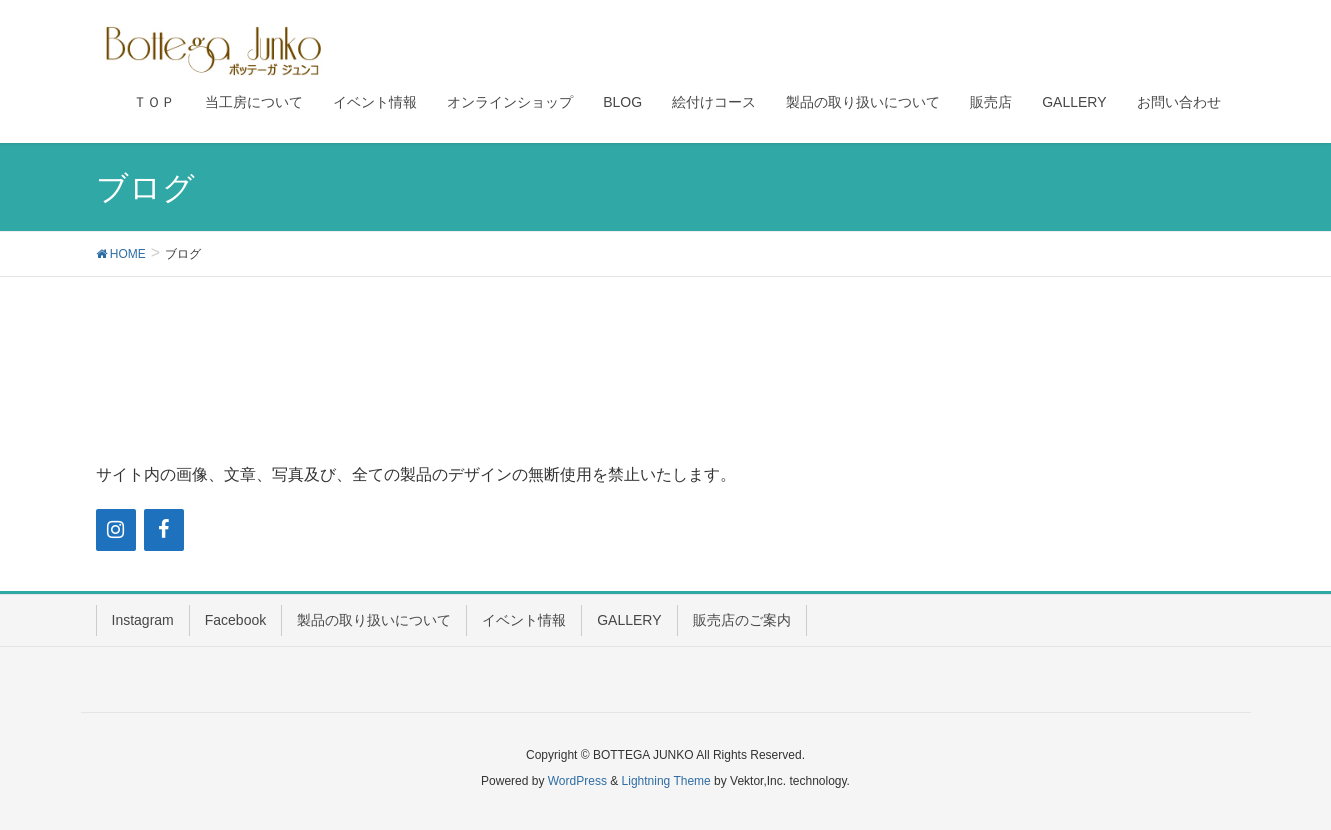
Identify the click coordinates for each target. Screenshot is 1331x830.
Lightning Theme (666, 781)
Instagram (143, 620)
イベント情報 (524, 620)
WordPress (577, 781)
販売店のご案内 (742, 620)
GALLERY (629, 620)
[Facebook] (164, 530)
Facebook (235, 620)
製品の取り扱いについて (374, 620)
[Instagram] (116, 530)
